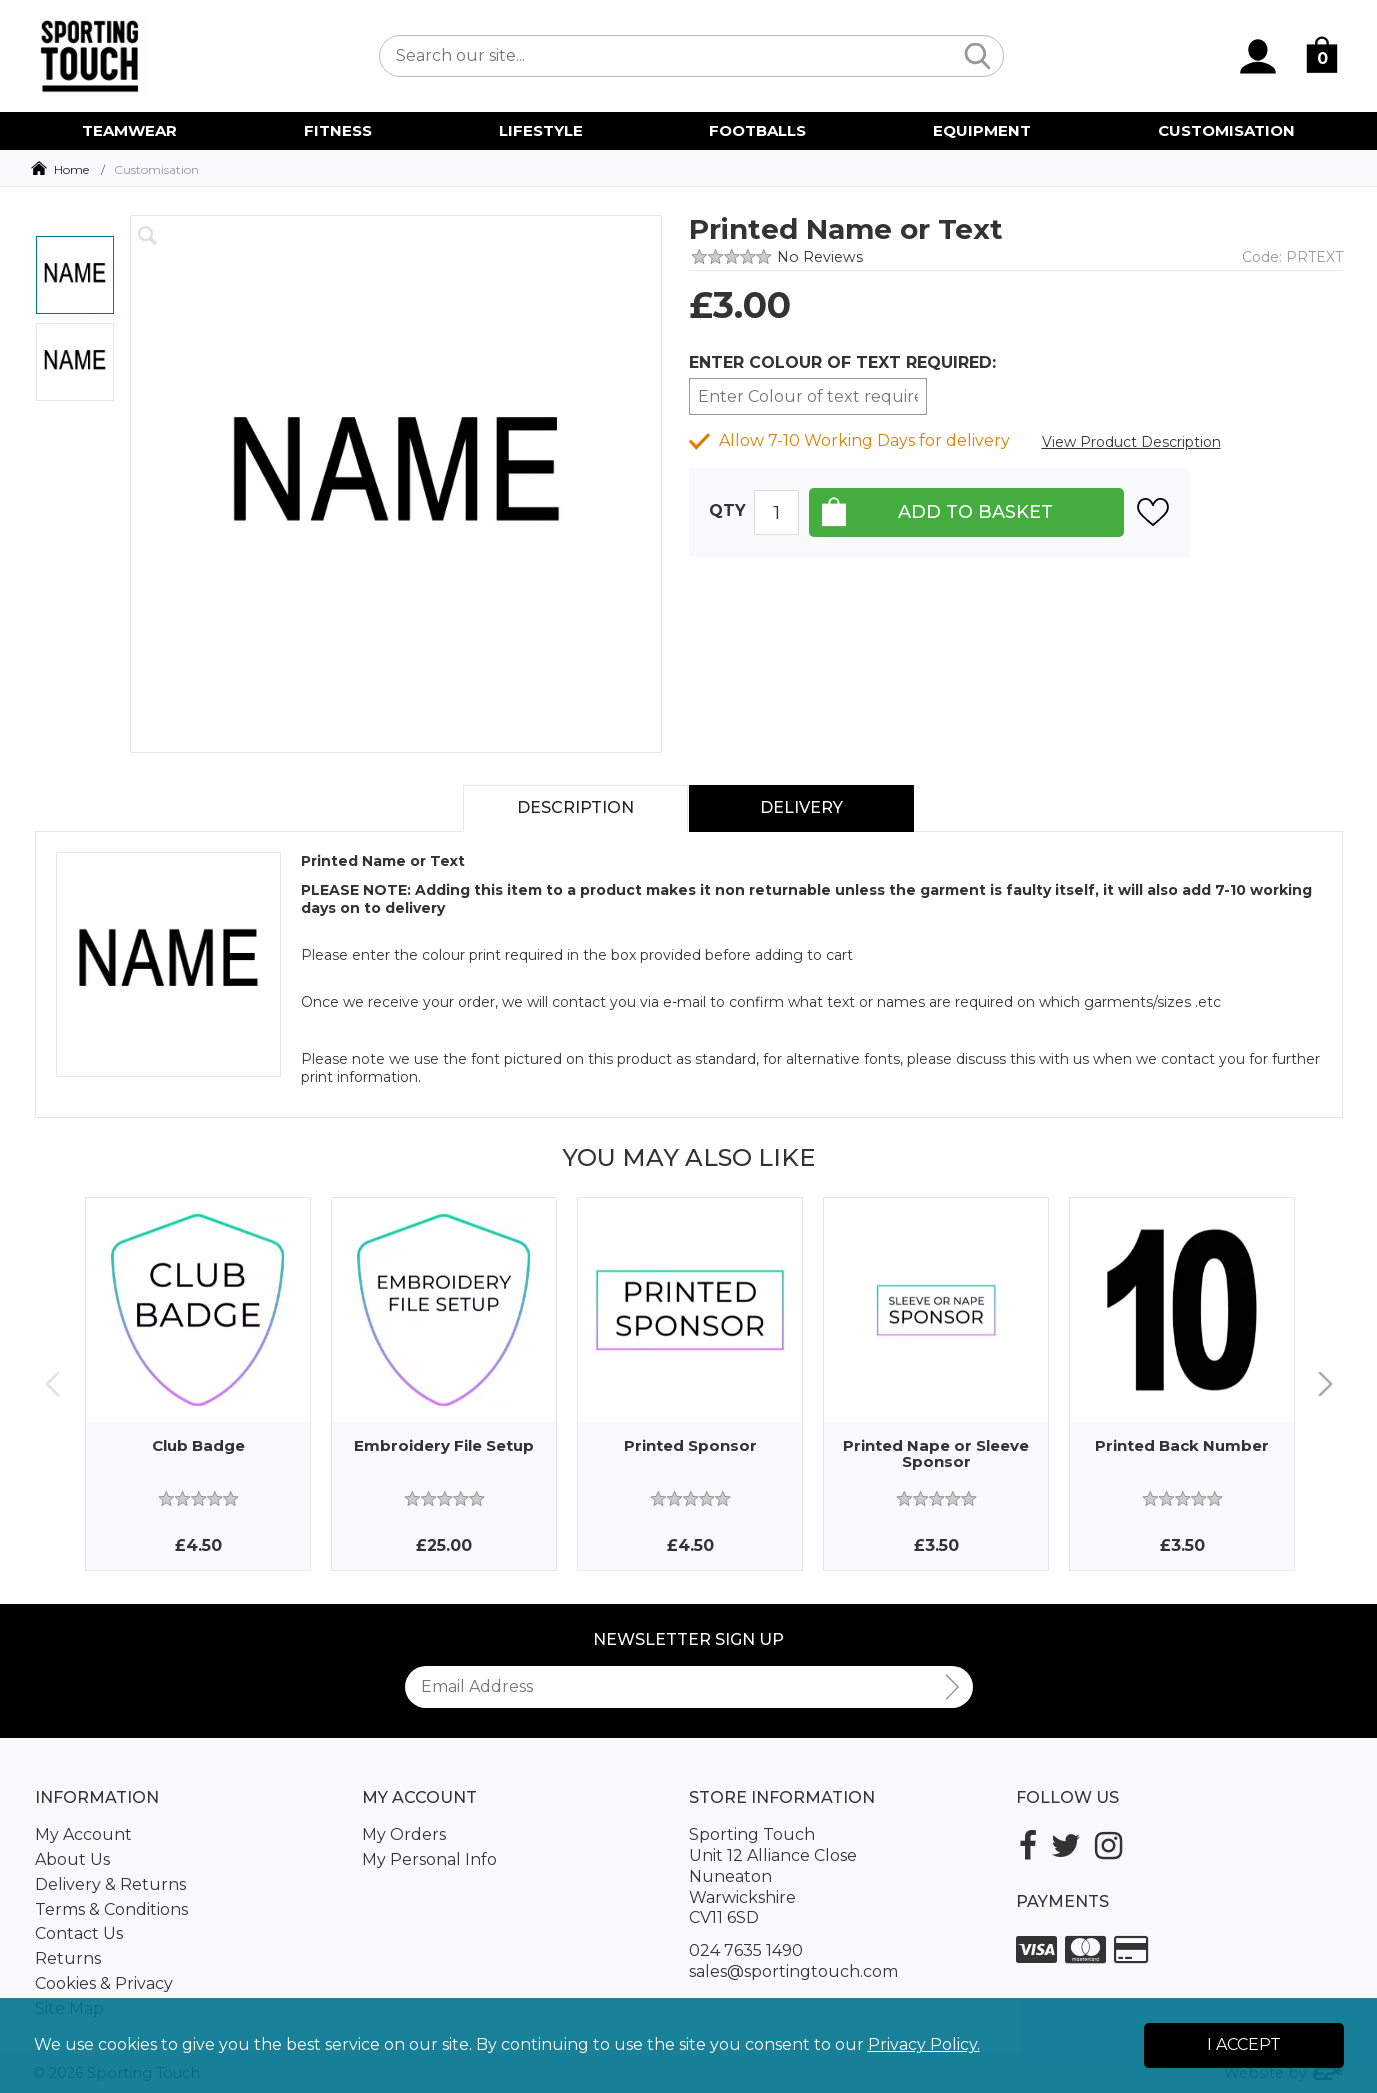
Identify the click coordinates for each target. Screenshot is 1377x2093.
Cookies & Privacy (104, 1983)
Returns (68, 1958)
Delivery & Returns (110, 1884)
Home (71, 169)
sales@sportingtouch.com (793, 1971)
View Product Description (1131, 442)
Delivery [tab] (801, 807)
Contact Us (79, 1933)
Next (1325, 1384)
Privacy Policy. (924, 2044)
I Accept (1244, 2044)
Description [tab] (575, 807)
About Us (72, 1859)
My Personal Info (429, 1859)
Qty (727, 511)
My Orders (404, 1834)
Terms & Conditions (111, 1909)
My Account (83, 1834)
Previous (52, 1384)
